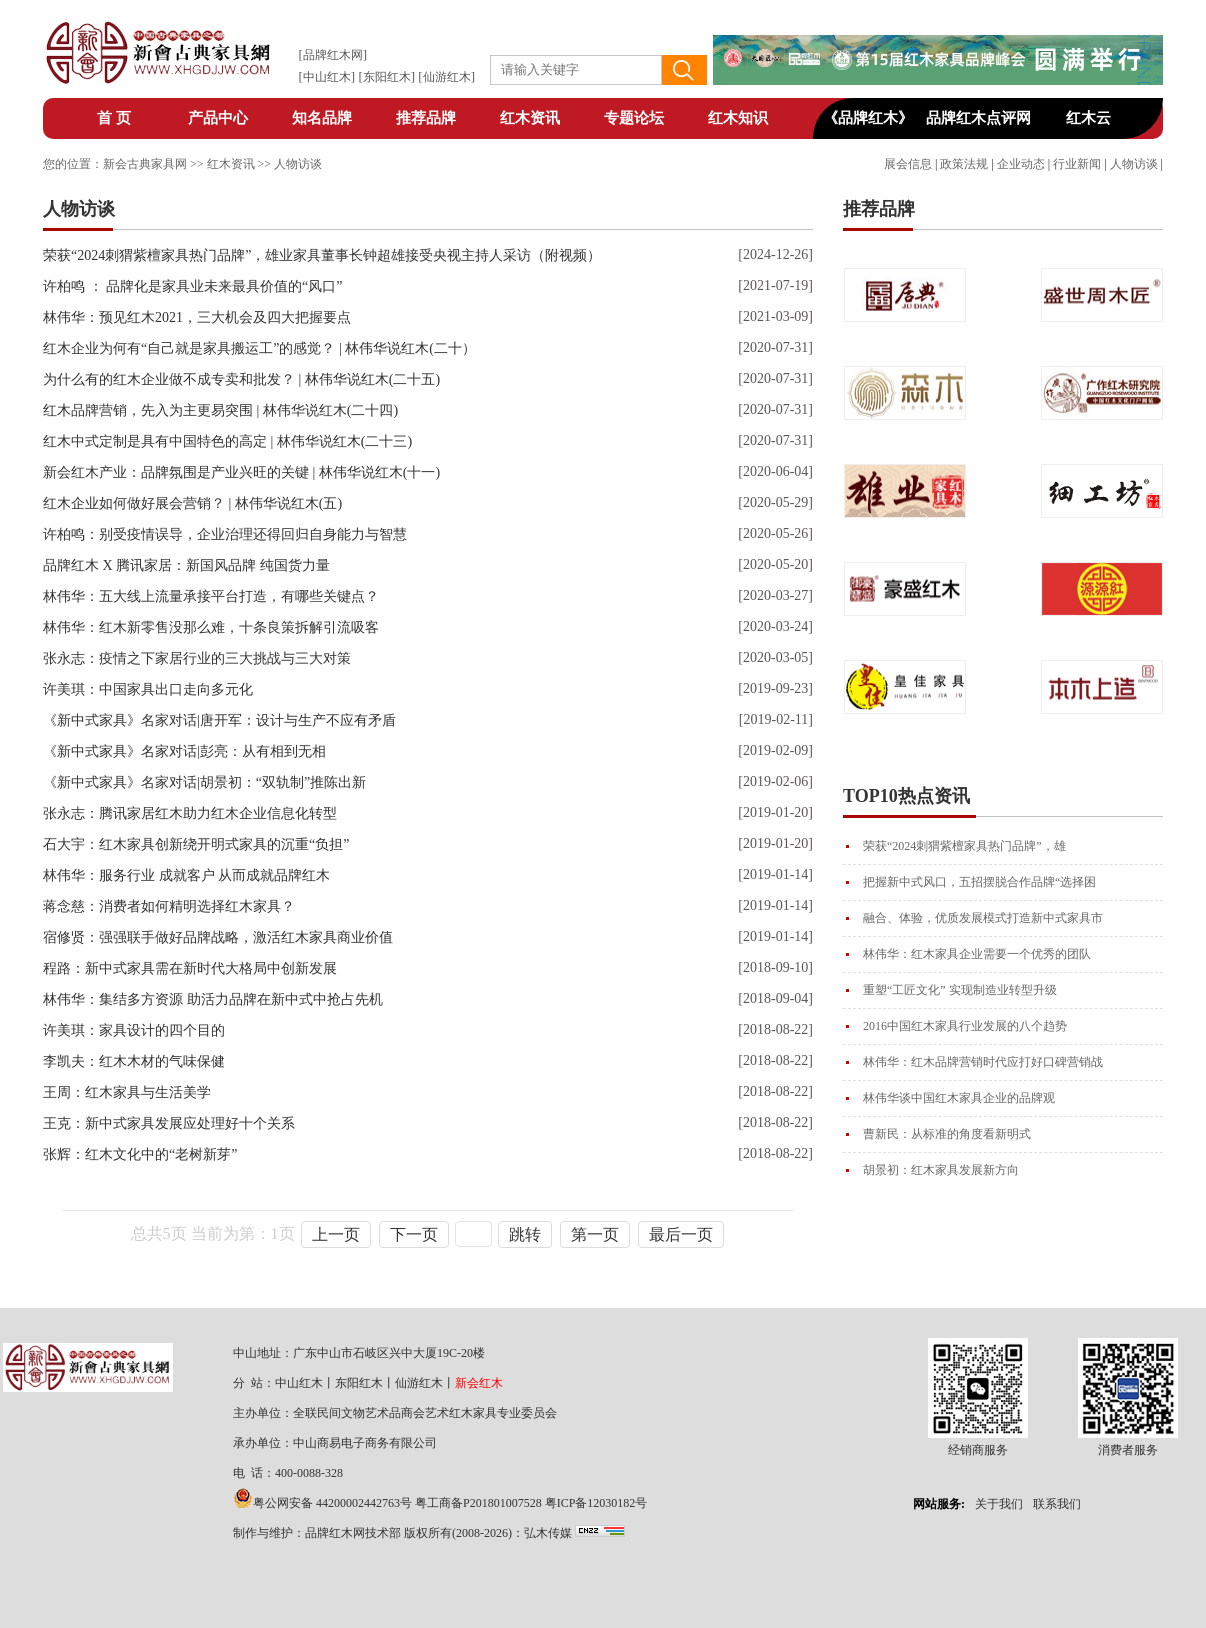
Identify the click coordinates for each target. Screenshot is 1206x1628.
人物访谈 (1134, 164)
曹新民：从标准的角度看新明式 (947, 1134)
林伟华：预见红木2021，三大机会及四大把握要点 (197, 317)
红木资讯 (530, 118)
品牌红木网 (333, 55)
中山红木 (327, 77)
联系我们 (1057, 1504)
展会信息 (908, 164)
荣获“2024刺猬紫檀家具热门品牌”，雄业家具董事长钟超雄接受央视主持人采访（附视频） (322, 255)
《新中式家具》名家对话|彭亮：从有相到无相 (184, 751)
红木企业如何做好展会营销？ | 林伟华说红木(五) (192, 503)
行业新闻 (1077, 164)
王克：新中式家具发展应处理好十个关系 (169, 1123)
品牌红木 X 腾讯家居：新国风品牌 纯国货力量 (186, 565)
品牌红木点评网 (978, 118)
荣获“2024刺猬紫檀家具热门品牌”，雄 (964, 846)
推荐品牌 (426, 118)
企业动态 (1021, 164)
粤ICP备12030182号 (596, 1503)
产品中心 (218, 118)
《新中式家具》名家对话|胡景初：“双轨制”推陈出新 (204, 782)
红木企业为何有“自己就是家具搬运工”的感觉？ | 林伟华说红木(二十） (259, 348)
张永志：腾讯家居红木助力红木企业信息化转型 (190, 813)
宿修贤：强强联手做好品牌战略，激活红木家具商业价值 (218, 937)
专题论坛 (634, 118)
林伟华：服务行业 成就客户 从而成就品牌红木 (186, 875)
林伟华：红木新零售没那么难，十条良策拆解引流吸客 (211, 627)
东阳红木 (387, 77)
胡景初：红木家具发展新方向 (941, 1170)
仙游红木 (447, 77)
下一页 (414, 1234)
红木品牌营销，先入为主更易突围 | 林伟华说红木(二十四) (220, 410)
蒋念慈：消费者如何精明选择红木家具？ (169, 906)
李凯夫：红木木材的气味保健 (134, 1061)
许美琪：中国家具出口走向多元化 (148, 689)
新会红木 (479, 1383)
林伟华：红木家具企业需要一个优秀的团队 (977, 954)
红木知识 (738, 118)
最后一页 (681, 1234)
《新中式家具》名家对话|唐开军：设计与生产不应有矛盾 (219, 720)
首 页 (114, 118)
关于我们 (999, 1504)
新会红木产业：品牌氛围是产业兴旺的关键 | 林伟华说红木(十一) (241, 472)
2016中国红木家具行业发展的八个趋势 (965, 1026)
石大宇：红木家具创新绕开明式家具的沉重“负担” (196, 844)
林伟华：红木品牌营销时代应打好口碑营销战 (983, 1062)
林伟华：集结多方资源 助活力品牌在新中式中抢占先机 (213, 999)
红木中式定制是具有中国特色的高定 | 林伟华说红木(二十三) (227, 441)
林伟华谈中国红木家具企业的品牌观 (959, 1098)
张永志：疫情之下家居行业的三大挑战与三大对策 (197, 658)
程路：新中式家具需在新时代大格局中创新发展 (190, 968)
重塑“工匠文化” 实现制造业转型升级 (960, 990)
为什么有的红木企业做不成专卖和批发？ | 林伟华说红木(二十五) (241, 379)
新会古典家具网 (145, 164)
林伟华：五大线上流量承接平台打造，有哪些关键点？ (211, 596)
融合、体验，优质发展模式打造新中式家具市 (983, 918)
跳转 (525, 1234)
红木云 (1088, 118)
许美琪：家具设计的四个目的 (134, 1030)
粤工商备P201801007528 (478, 1503)
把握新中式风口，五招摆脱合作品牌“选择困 (979, 882)
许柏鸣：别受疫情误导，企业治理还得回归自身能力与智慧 (225, 534)
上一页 (336, 1234)
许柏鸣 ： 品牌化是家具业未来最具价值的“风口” (192, 286)
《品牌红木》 (868, 118)
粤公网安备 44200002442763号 (332, 1503)
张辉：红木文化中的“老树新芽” (140, 1154)
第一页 (595, 1234)
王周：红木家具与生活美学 (127, 1092)
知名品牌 (322, 118)
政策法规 (964, 164)
